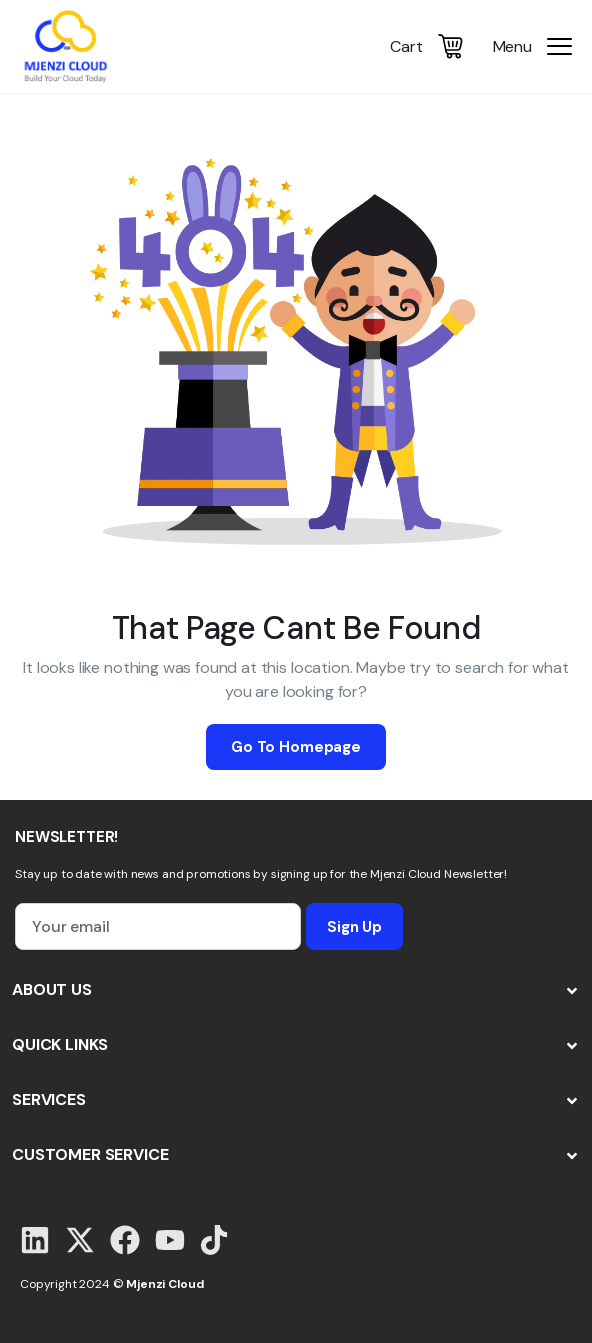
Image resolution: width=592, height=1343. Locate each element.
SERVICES (49, 1099)
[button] (296, 990)
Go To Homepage (296, 747)
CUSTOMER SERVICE (90, 1154)
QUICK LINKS (60, 1044)
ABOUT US (52, 989)
